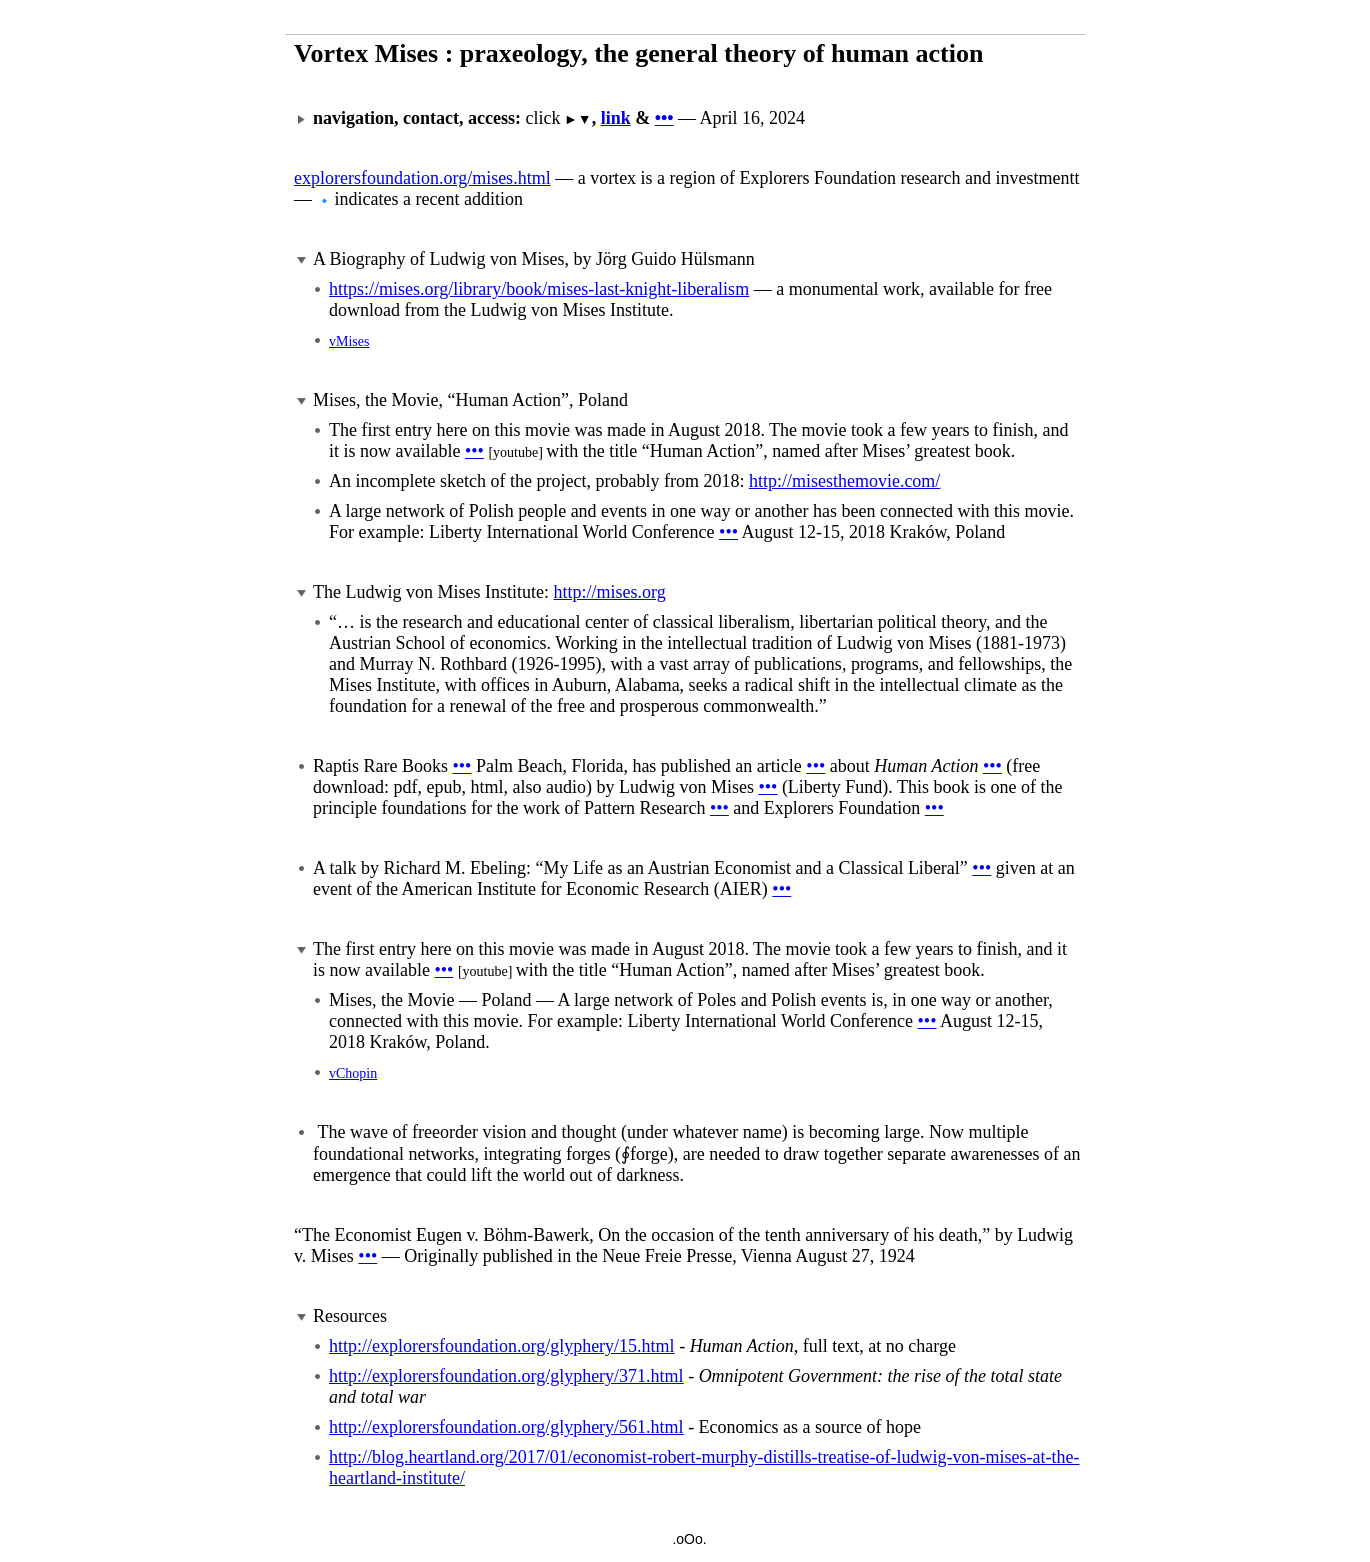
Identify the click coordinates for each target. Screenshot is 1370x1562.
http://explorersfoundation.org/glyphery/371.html (506, 1376)
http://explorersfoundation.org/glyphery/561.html (506, 1427)
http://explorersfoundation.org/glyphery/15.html (502, 1346)
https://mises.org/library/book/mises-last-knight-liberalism (539, 289)
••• (664, 118)
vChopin (353, 1073)
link (616, 118)
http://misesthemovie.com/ (844, 481)
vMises (349, 341)
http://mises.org (609, 592)
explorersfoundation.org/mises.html (422, 178)
